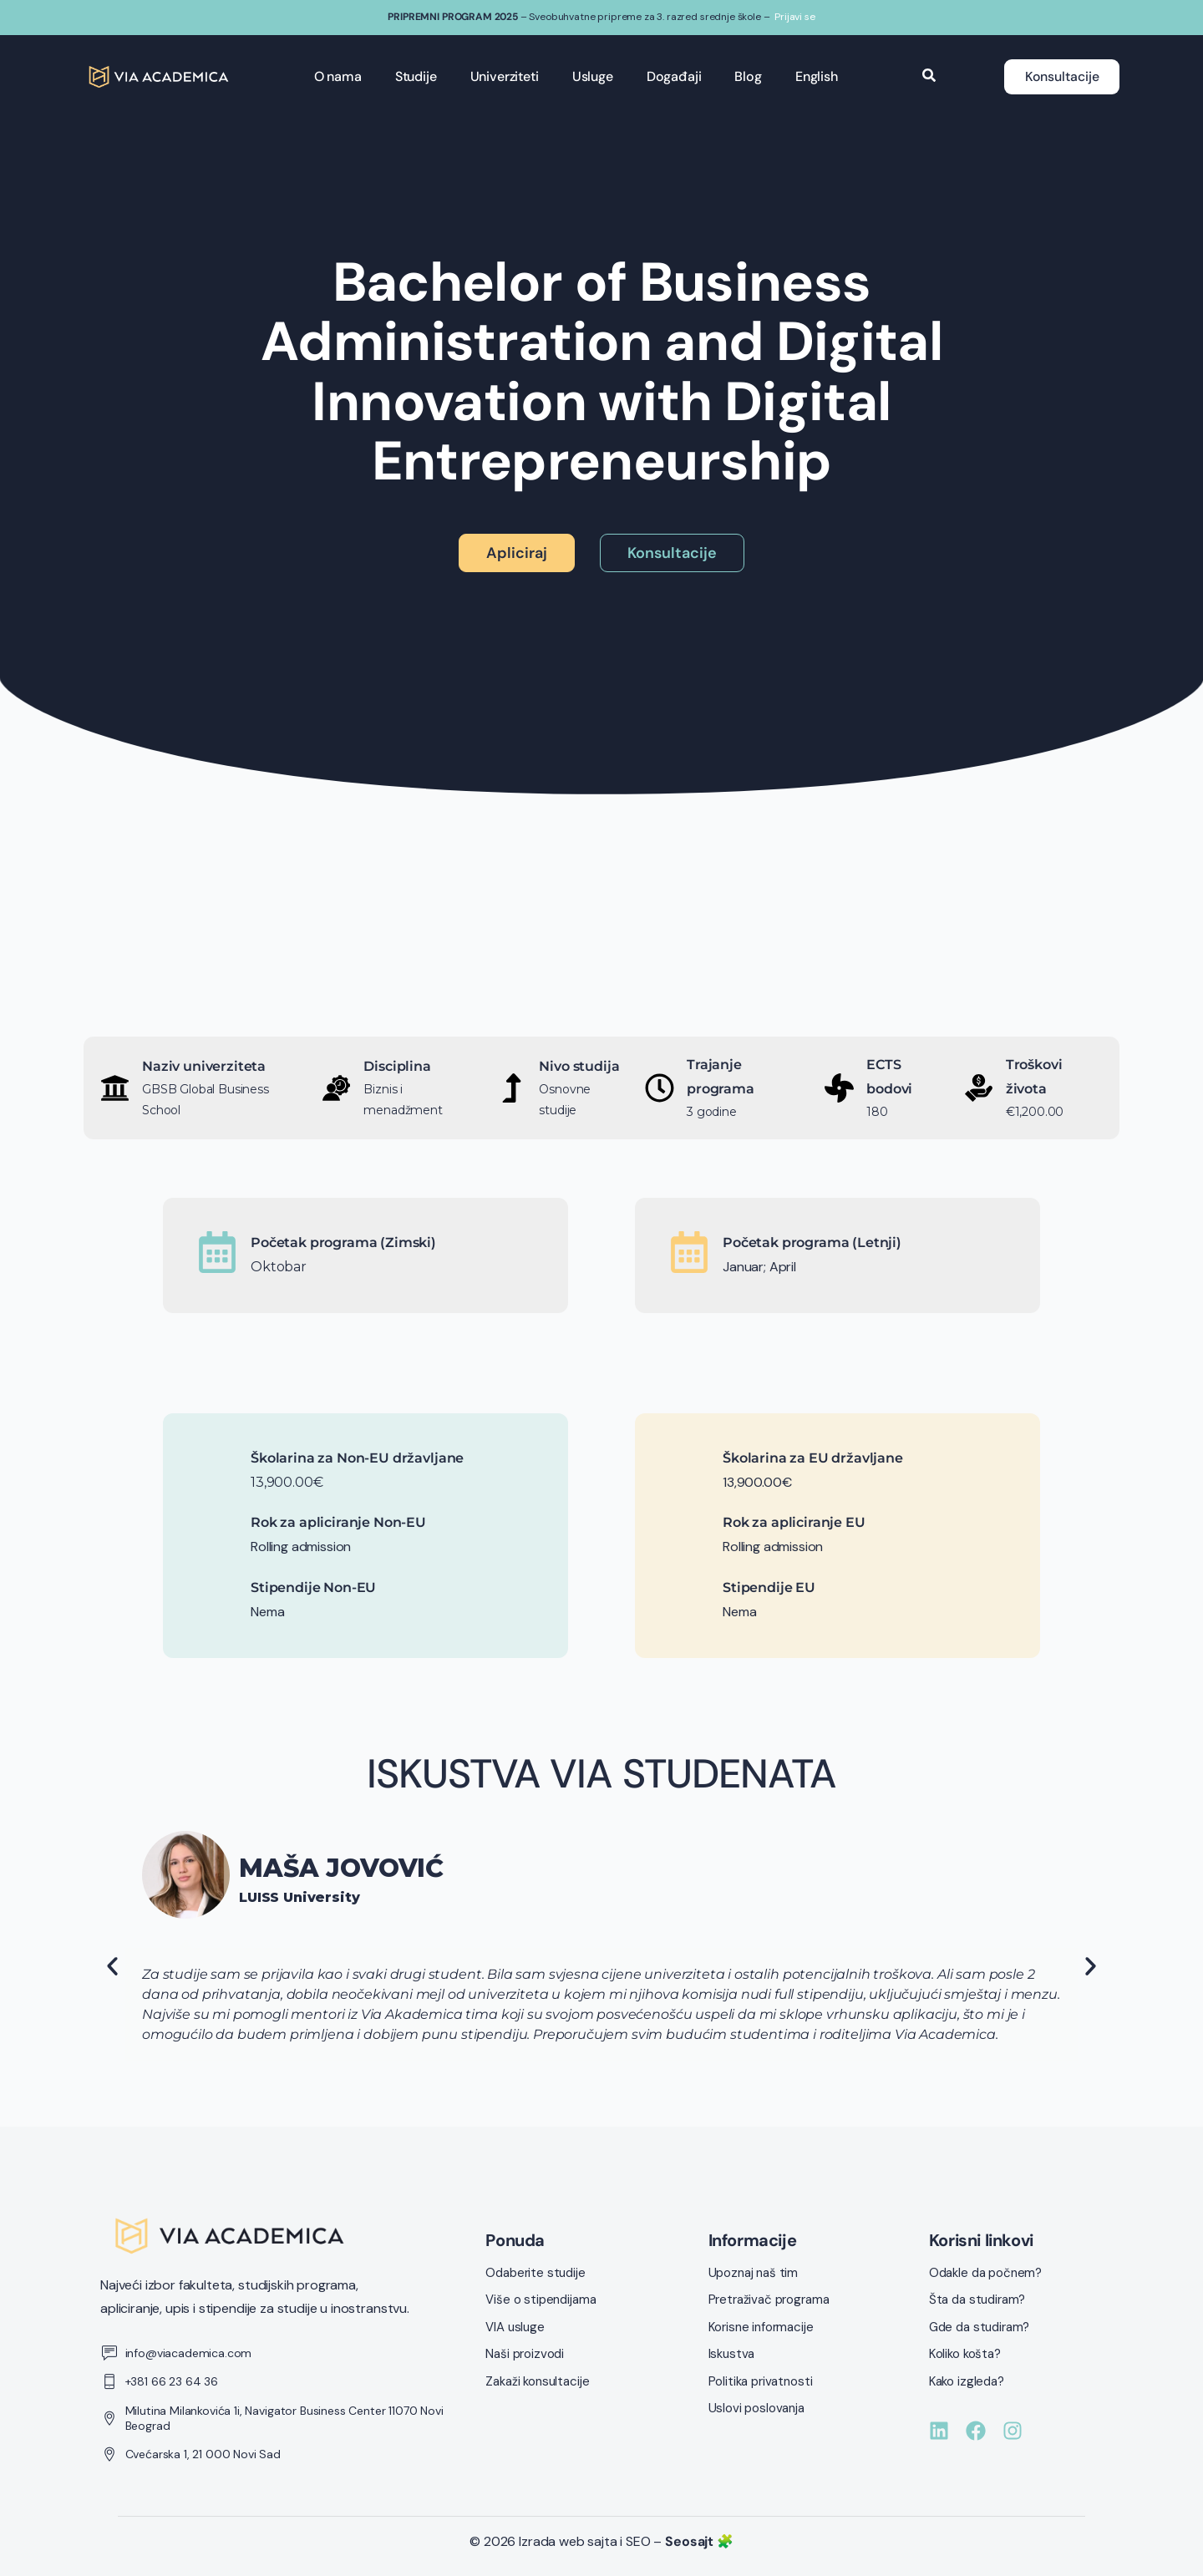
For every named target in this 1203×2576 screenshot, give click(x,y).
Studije (414, 76)
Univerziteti (503, 76)
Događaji (672, 76)
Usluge (591, 76)
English (815, 76)
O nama (336, 76)
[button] (112, 1966)
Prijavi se (794, 16)
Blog (746, 76)
